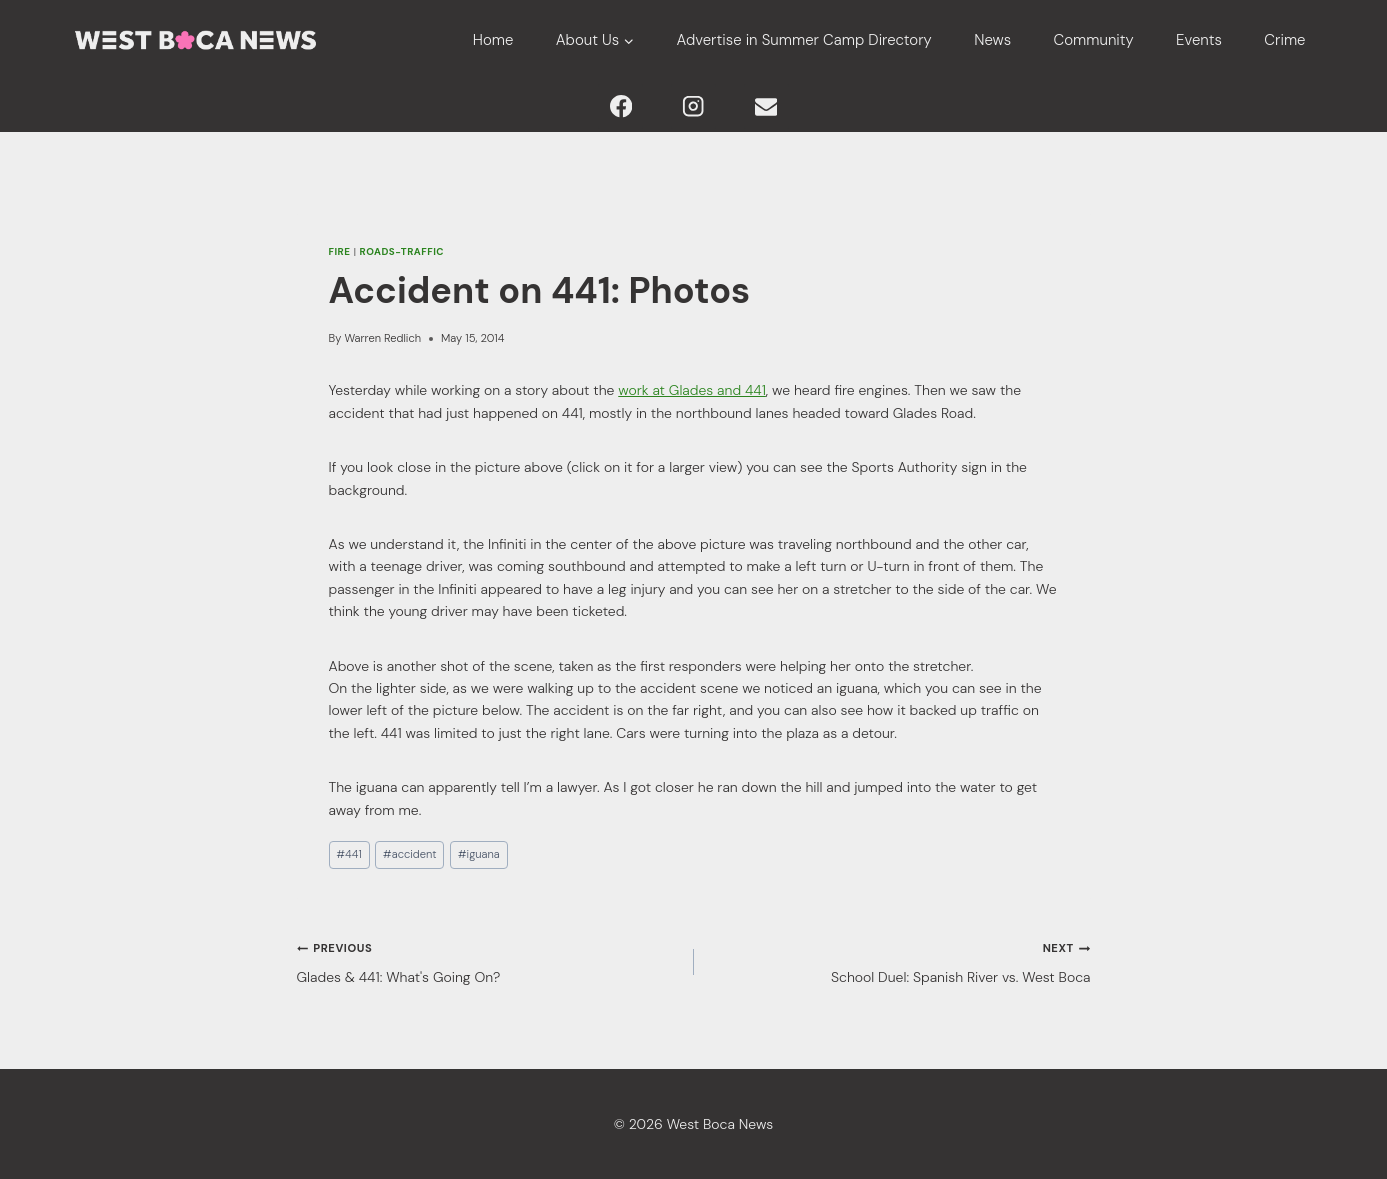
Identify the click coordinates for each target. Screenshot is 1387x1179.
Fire (340, 251)
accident (410, 854)
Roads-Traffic (402, 251)
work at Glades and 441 (692, 390)
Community (1094, 40)
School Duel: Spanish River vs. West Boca (899, 960)
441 (349, 854)
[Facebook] (620, 106)
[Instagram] (693, 106)
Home (493, 40)
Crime (1284, 40)
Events (1199, 40)
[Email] (766, 106)
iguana (479, 854)
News (992, 40)
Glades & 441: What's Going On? (488, 960)
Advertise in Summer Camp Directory (804, 40)
